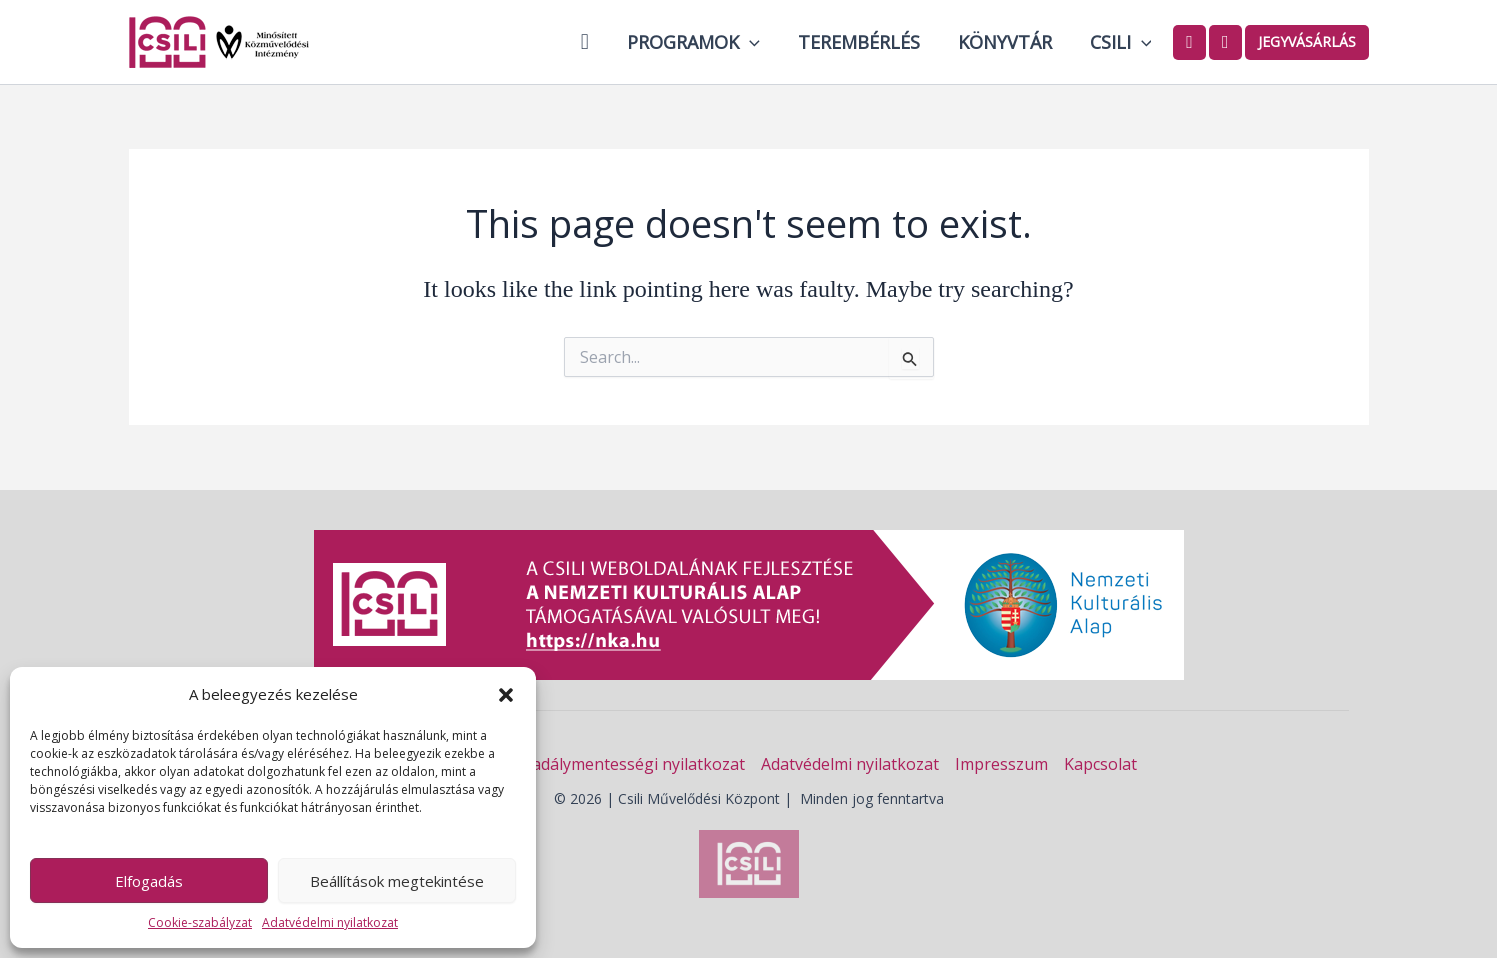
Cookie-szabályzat (200, 922)
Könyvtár (1008, 42)
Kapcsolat (1100, 764)
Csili (1122, 42)
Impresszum (1001, 764)
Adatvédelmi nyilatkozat (330, 922)
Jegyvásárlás (1307, 41)
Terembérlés (864, 42)
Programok (700, 42)
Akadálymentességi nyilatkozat (629, 764)
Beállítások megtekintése (397, 881)
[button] (506, 695)
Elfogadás (149, 881)
